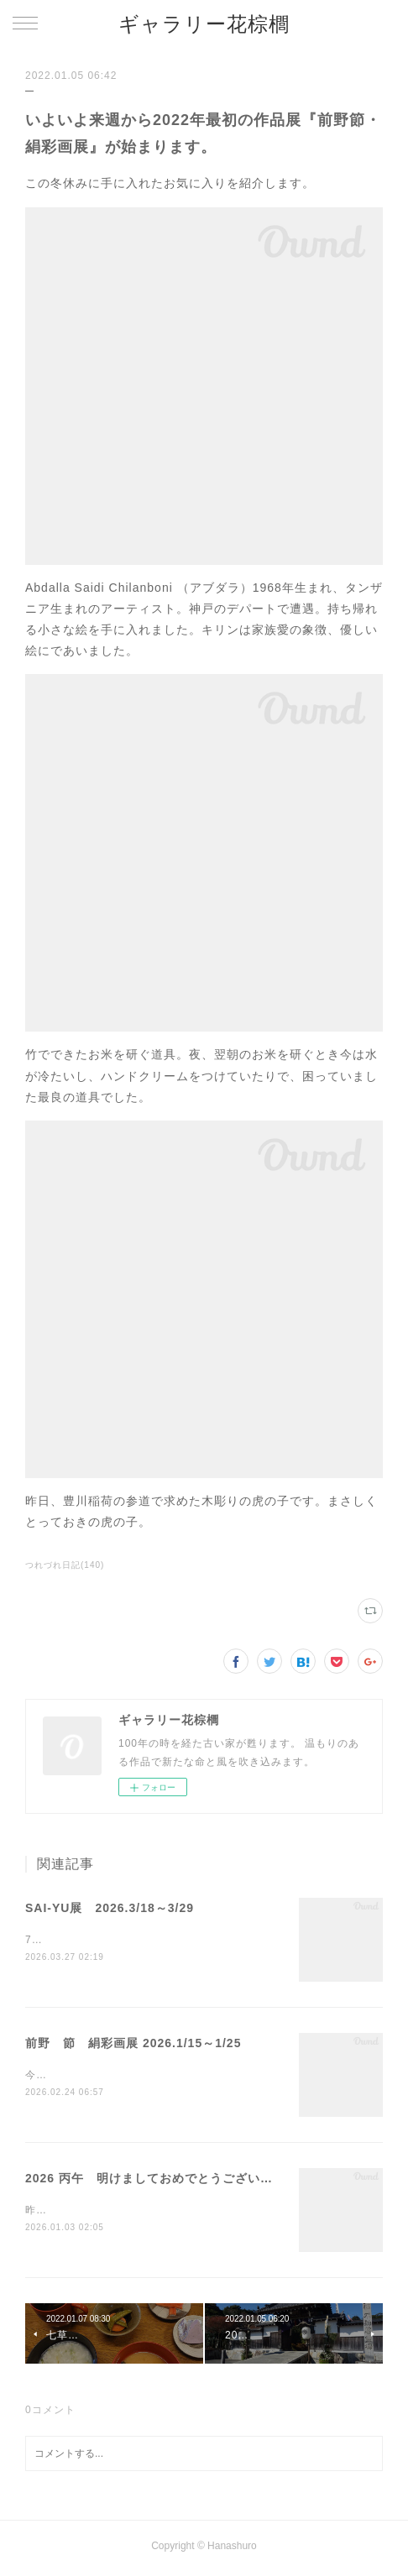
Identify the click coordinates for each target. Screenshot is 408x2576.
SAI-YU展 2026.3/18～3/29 (109, 1908)
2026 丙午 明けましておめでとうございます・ (161, 2180)
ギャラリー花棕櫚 (204, 24)
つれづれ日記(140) (64, 1565)
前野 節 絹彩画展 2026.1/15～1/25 (133, 2044)
